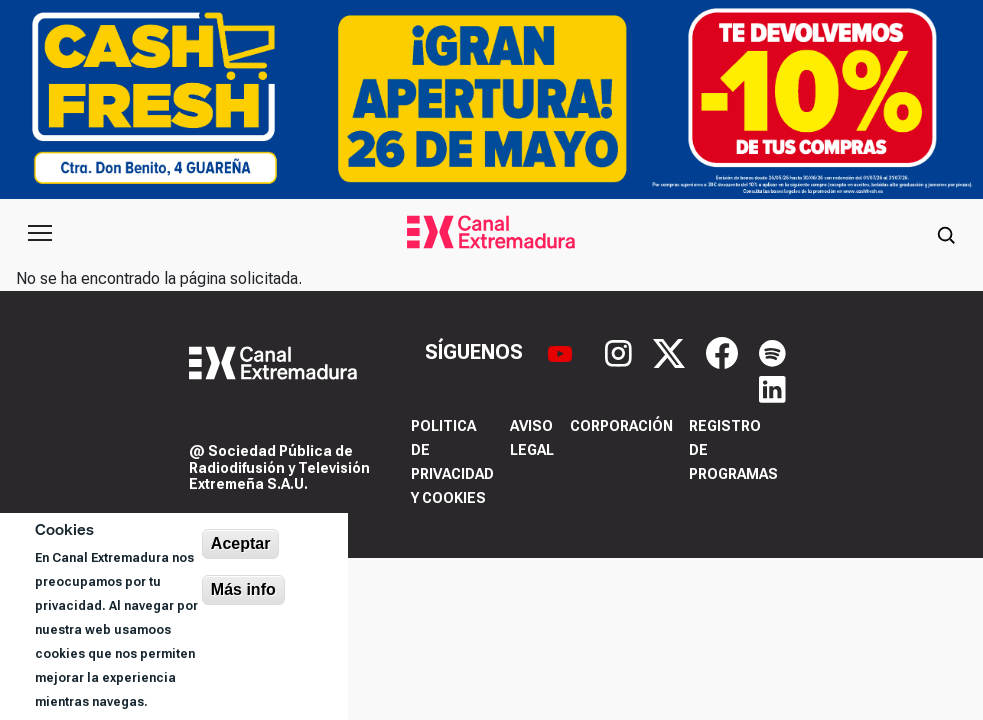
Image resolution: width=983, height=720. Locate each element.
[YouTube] (562, 351)
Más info (243, 589)
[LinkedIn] (772, 388)
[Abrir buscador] (946, 233)
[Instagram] (621, 351)
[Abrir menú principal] (40, 233)
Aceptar (241, 543)
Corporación (621, 426)
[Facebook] (724, 351)
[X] (671, 351)
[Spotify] (772, 351)
